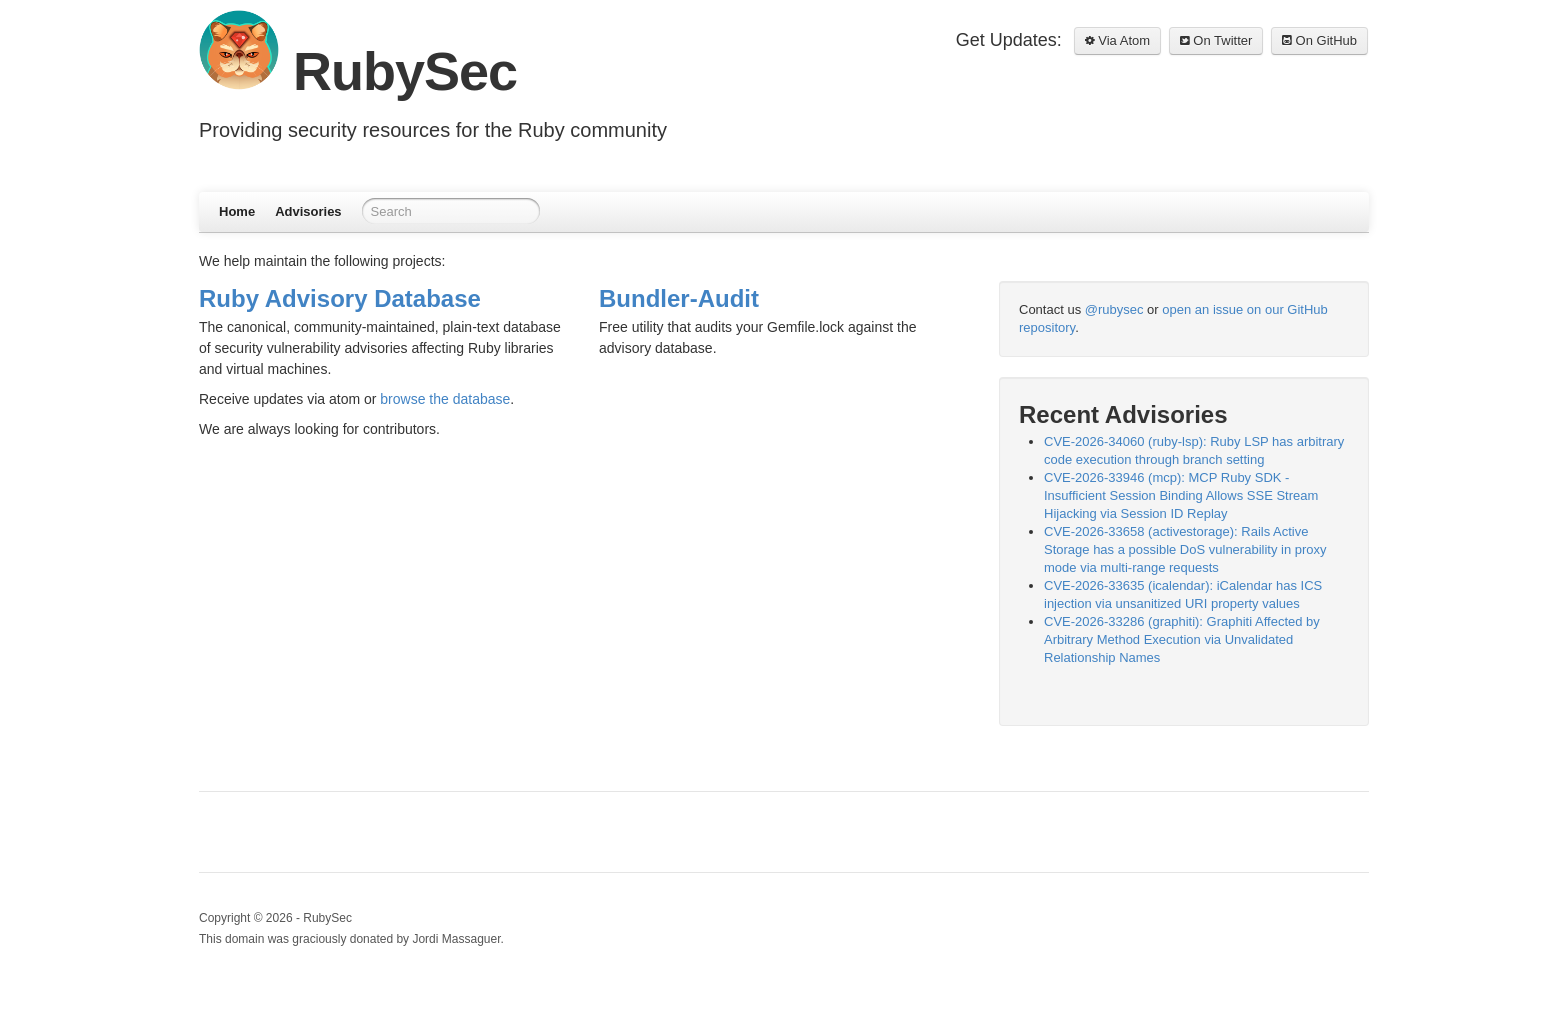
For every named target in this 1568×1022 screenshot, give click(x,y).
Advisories (308, 211)
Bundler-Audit (679, 298)
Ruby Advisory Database (340, 298)
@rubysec (1114, 309)
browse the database (445, 399)
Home (237, 211)
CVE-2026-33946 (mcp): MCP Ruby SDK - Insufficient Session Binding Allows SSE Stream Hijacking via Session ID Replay (1181, 495)
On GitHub (1319, 40)
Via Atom (1117, 40)
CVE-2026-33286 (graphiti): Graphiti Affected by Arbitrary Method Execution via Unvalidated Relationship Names (1182, 639)
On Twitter (1216, 40)
